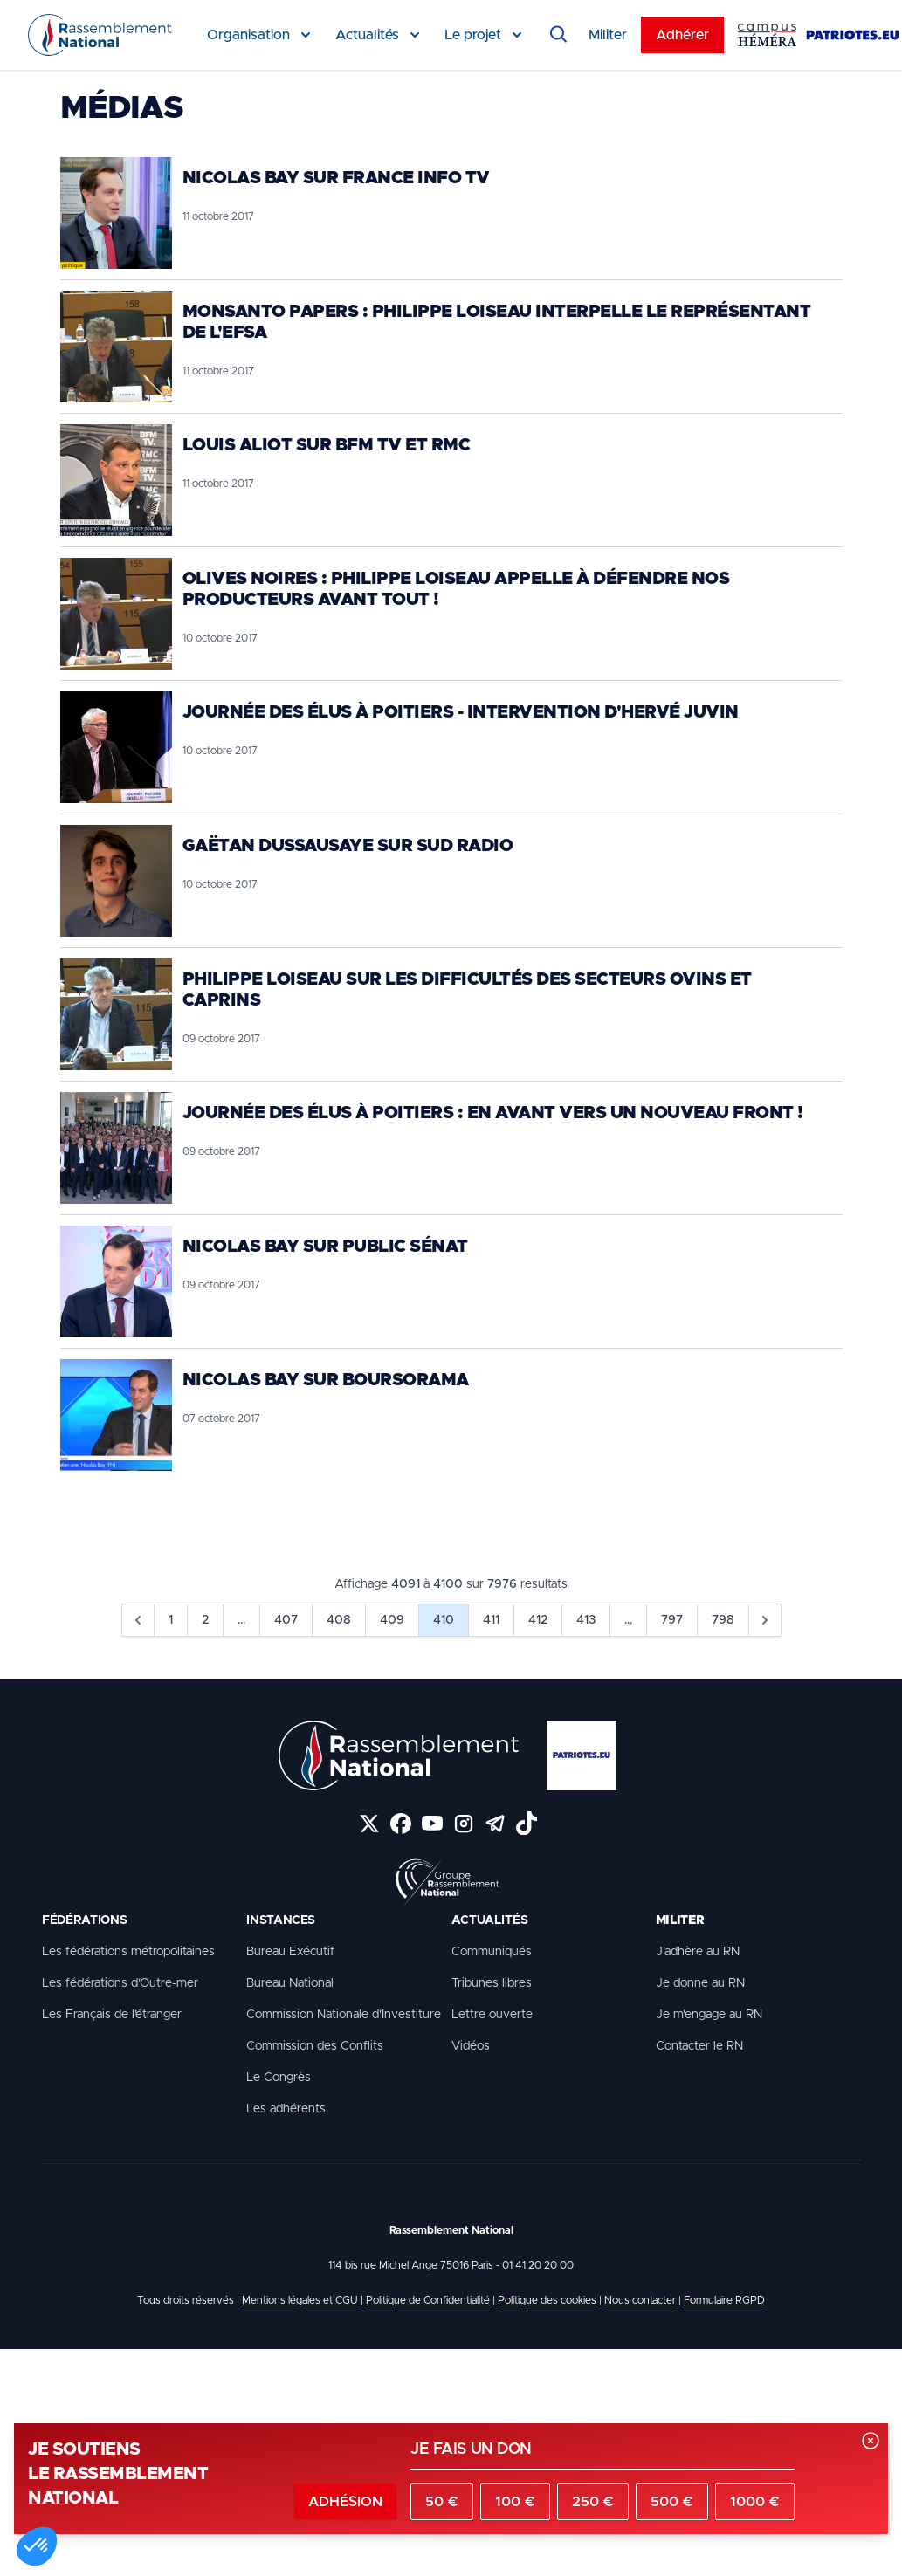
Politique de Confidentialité (428, 2300)
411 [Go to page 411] (491, 1620)
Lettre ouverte (492, 2015)
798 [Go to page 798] (723, 1620)
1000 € (755, 2502)
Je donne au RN (700, 1983)
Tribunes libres (491, 1983)
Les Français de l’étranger (112, 2015)
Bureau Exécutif (290, 1952)
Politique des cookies (547, 2300)
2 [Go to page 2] (205, 1620)
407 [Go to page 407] (286, 1620)
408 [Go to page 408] (339, 1620)
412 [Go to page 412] (537, 1620)
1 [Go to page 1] (171, 1620)
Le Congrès (278, 2077)
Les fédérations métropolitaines (128, 1952)
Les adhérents (286, 2109)
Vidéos (470, 2046)
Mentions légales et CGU (300, 2300)
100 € (515, 2502)
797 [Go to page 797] (672, 1620)
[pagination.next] (765, 1620)
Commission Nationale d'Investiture (343, 2015)
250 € (593, 2502)
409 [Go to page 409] (392, 1620)
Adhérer (682, 35)
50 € (441, 2502)
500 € (672, 2502)
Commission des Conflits (314, 2046)
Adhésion (345, 2502)
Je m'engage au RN (709, 2015)
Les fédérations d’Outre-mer (120, 1983)
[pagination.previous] (138, 1620)
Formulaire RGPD (724, 2300)
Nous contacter (640, 2300)
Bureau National (290, 1983)
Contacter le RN (699, 2046)
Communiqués (491, 1952)
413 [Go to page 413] (586, 1620)
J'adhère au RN (698, 1952)
